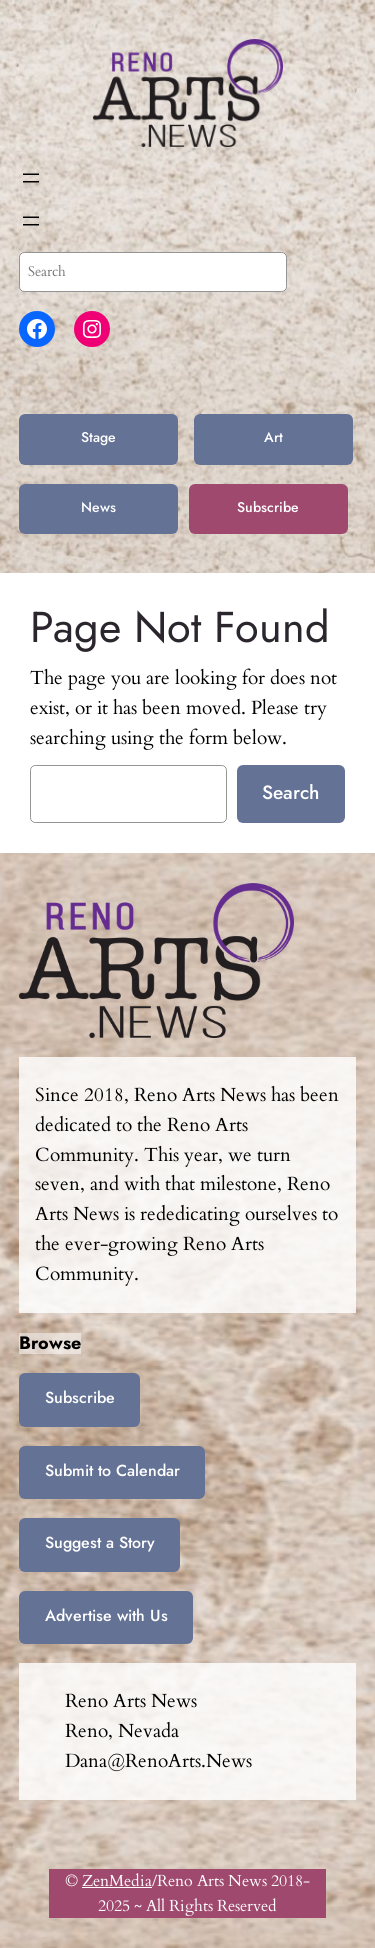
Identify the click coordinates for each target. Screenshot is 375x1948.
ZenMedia (117, 1881)
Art (273, 437)
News (98, 507)
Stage (98, 437)
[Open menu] (31, 178)
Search (290, 792)
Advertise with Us (106, 1615)
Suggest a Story (100, 1542)
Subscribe (268, 507)
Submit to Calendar (112, 1470)
